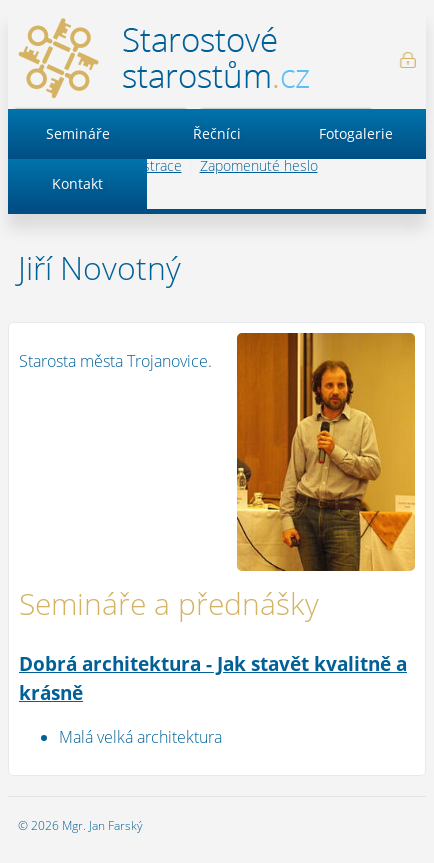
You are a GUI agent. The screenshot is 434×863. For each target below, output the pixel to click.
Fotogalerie (356, 133)
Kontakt (77, 183)
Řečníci (217, 133)
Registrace (149, 165)
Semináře (78, 133)
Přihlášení (407, 60)
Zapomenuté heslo (259, 165)
